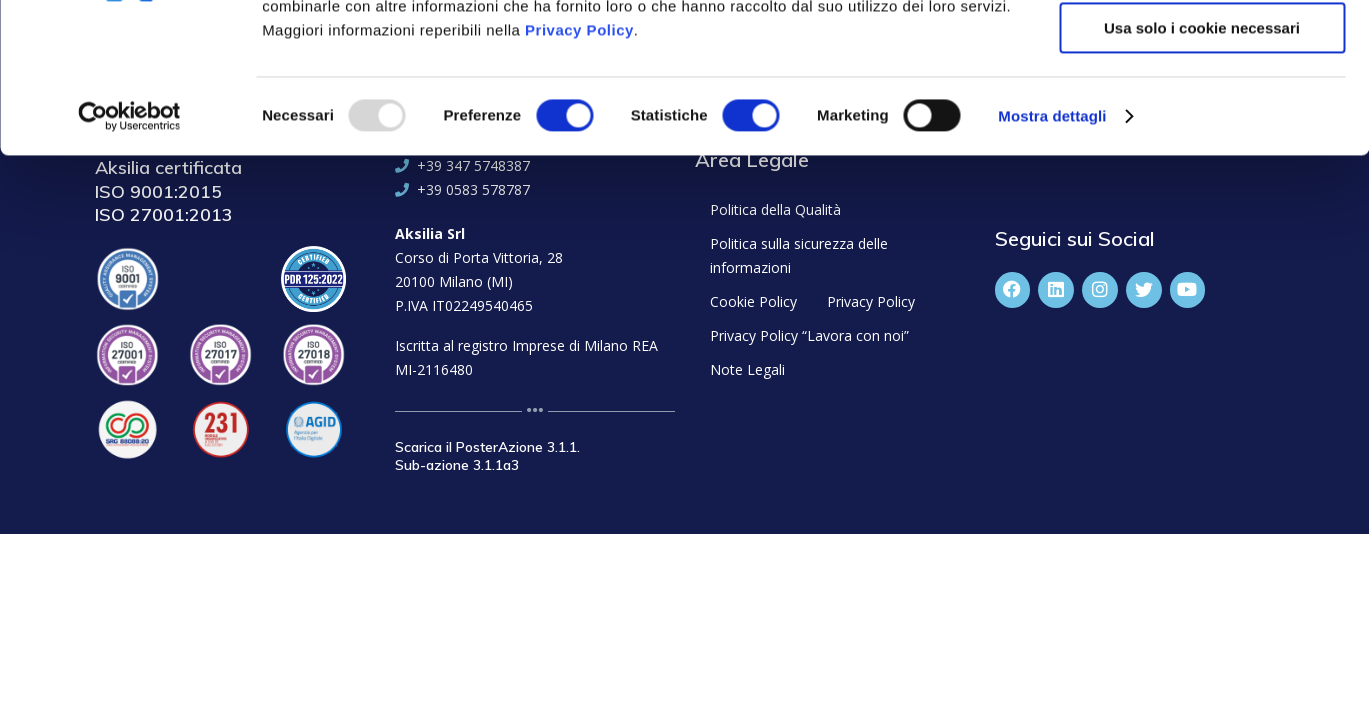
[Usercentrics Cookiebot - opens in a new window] (129, 255)
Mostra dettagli (1052, 254)
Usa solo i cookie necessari (1202, 166)
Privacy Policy (579, 168)
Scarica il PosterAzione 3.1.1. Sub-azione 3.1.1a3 (487, 456)
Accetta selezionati (1201, 108)
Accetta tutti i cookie (1202, 49)
